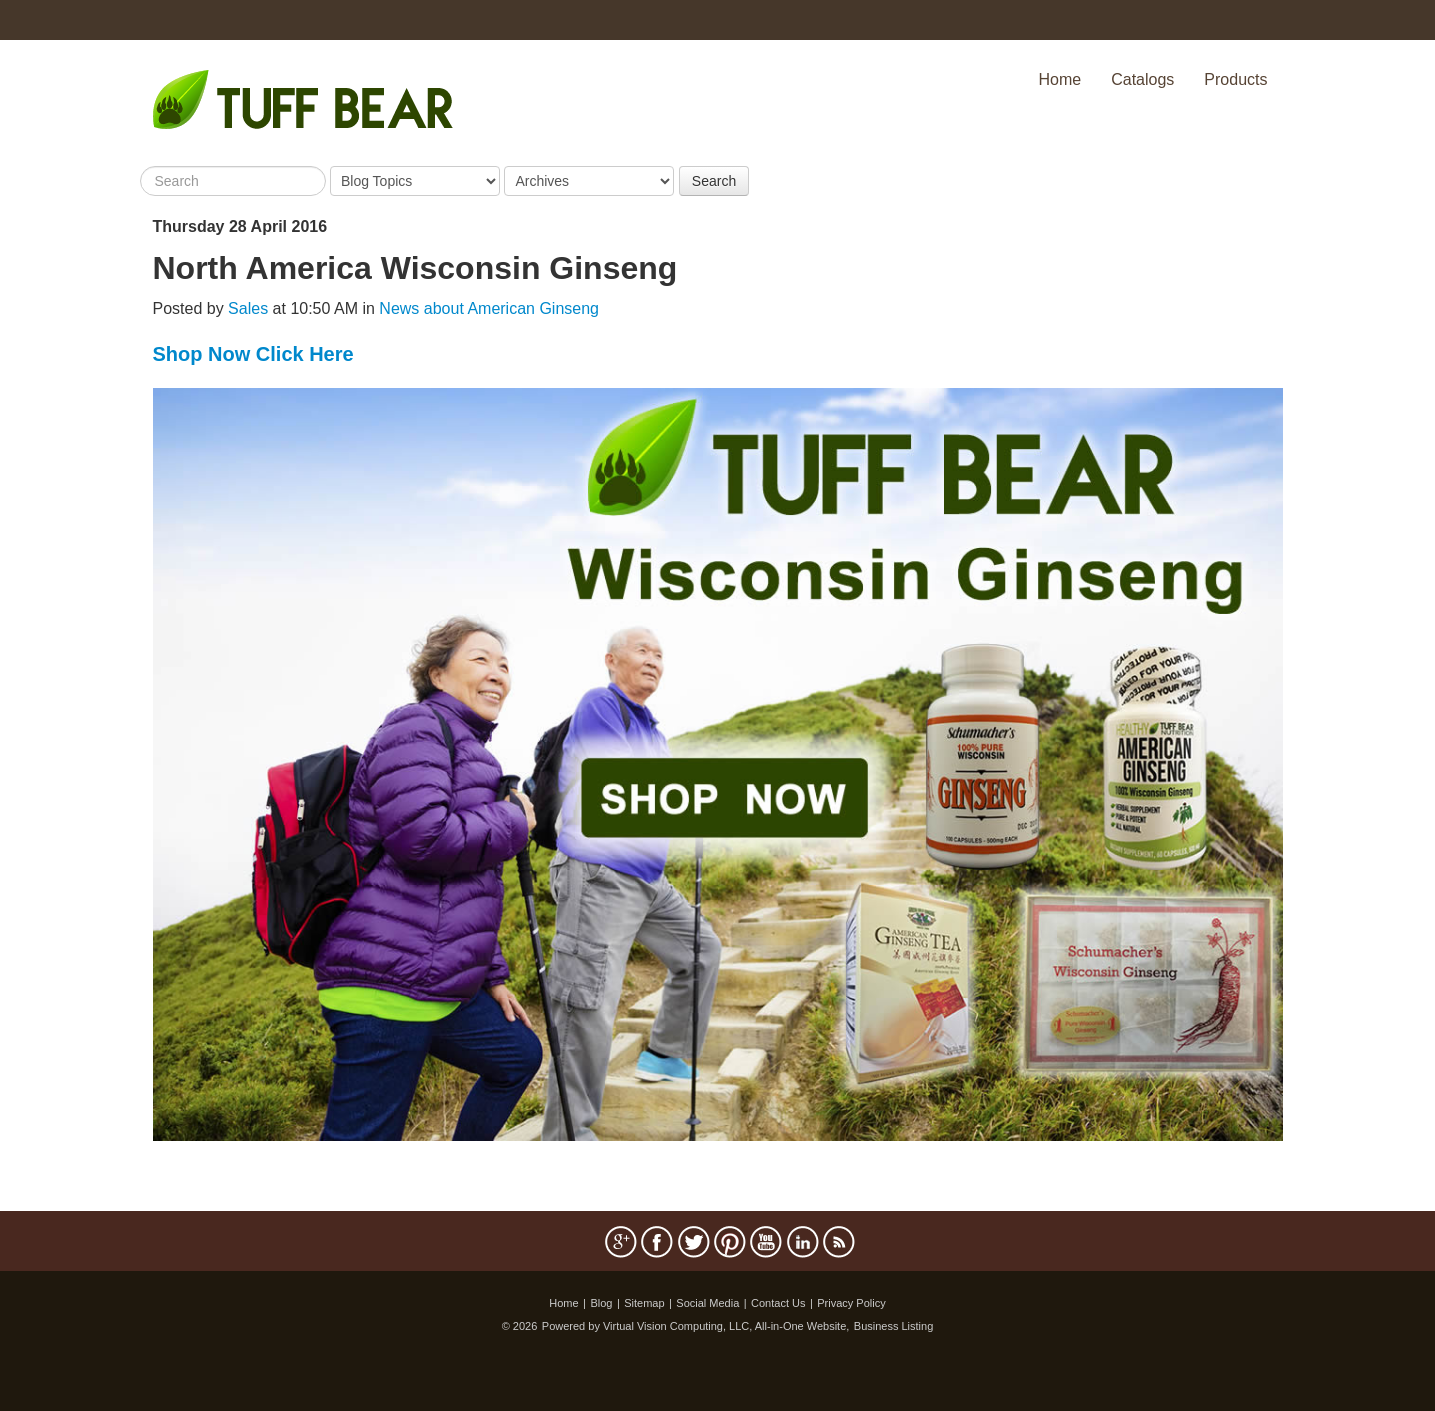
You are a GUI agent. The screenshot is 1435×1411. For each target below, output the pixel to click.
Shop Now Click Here (253, 354)
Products (1235, 79)
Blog (601, 1303)
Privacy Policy (851, 1303)
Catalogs (1142, 79)
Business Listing (894, 1326)
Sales (248, 308)
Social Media (707, 1303)
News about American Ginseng (489, 308)
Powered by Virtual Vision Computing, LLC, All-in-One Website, (696, 1326)
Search (714, 181)
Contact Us (778, 1303)
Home (1060, 79)
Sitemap (644, 1303)
